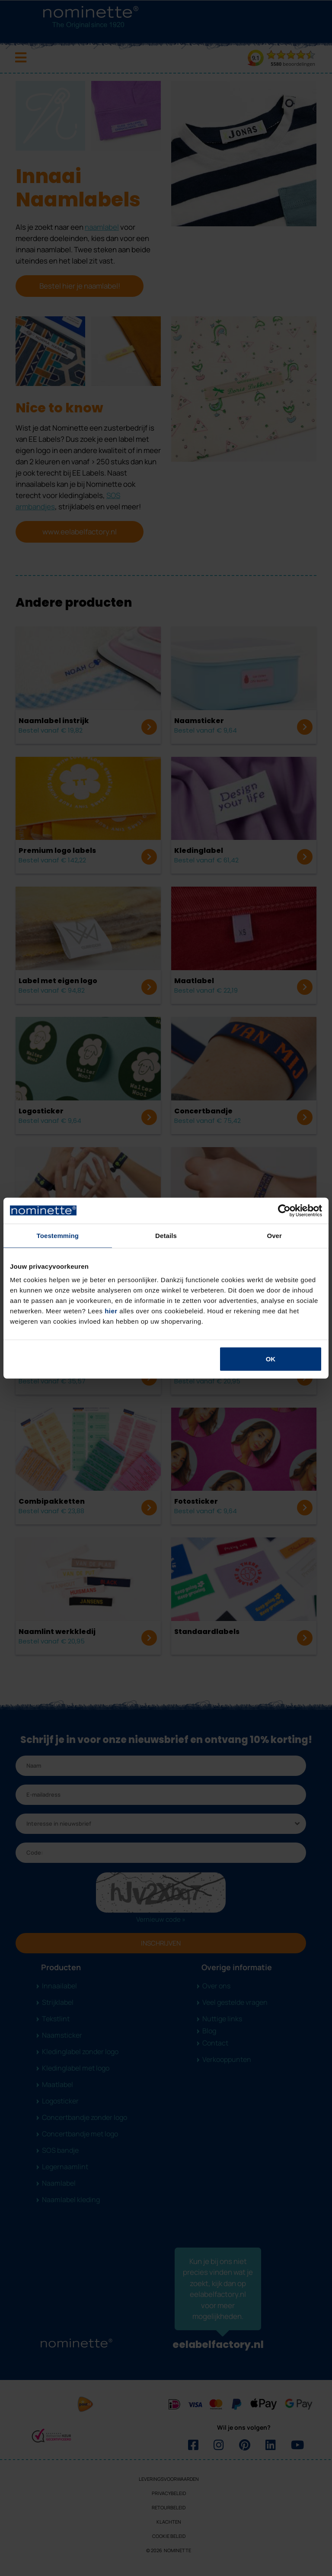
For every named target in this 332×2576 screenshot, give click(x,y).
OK (271, 1359)
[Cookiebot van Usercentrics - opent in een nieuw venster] (284, 1210)
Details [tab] (166, 1235)
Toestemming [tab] (58, 1235)
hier (111, 1311)
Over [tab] (274, 1235)
